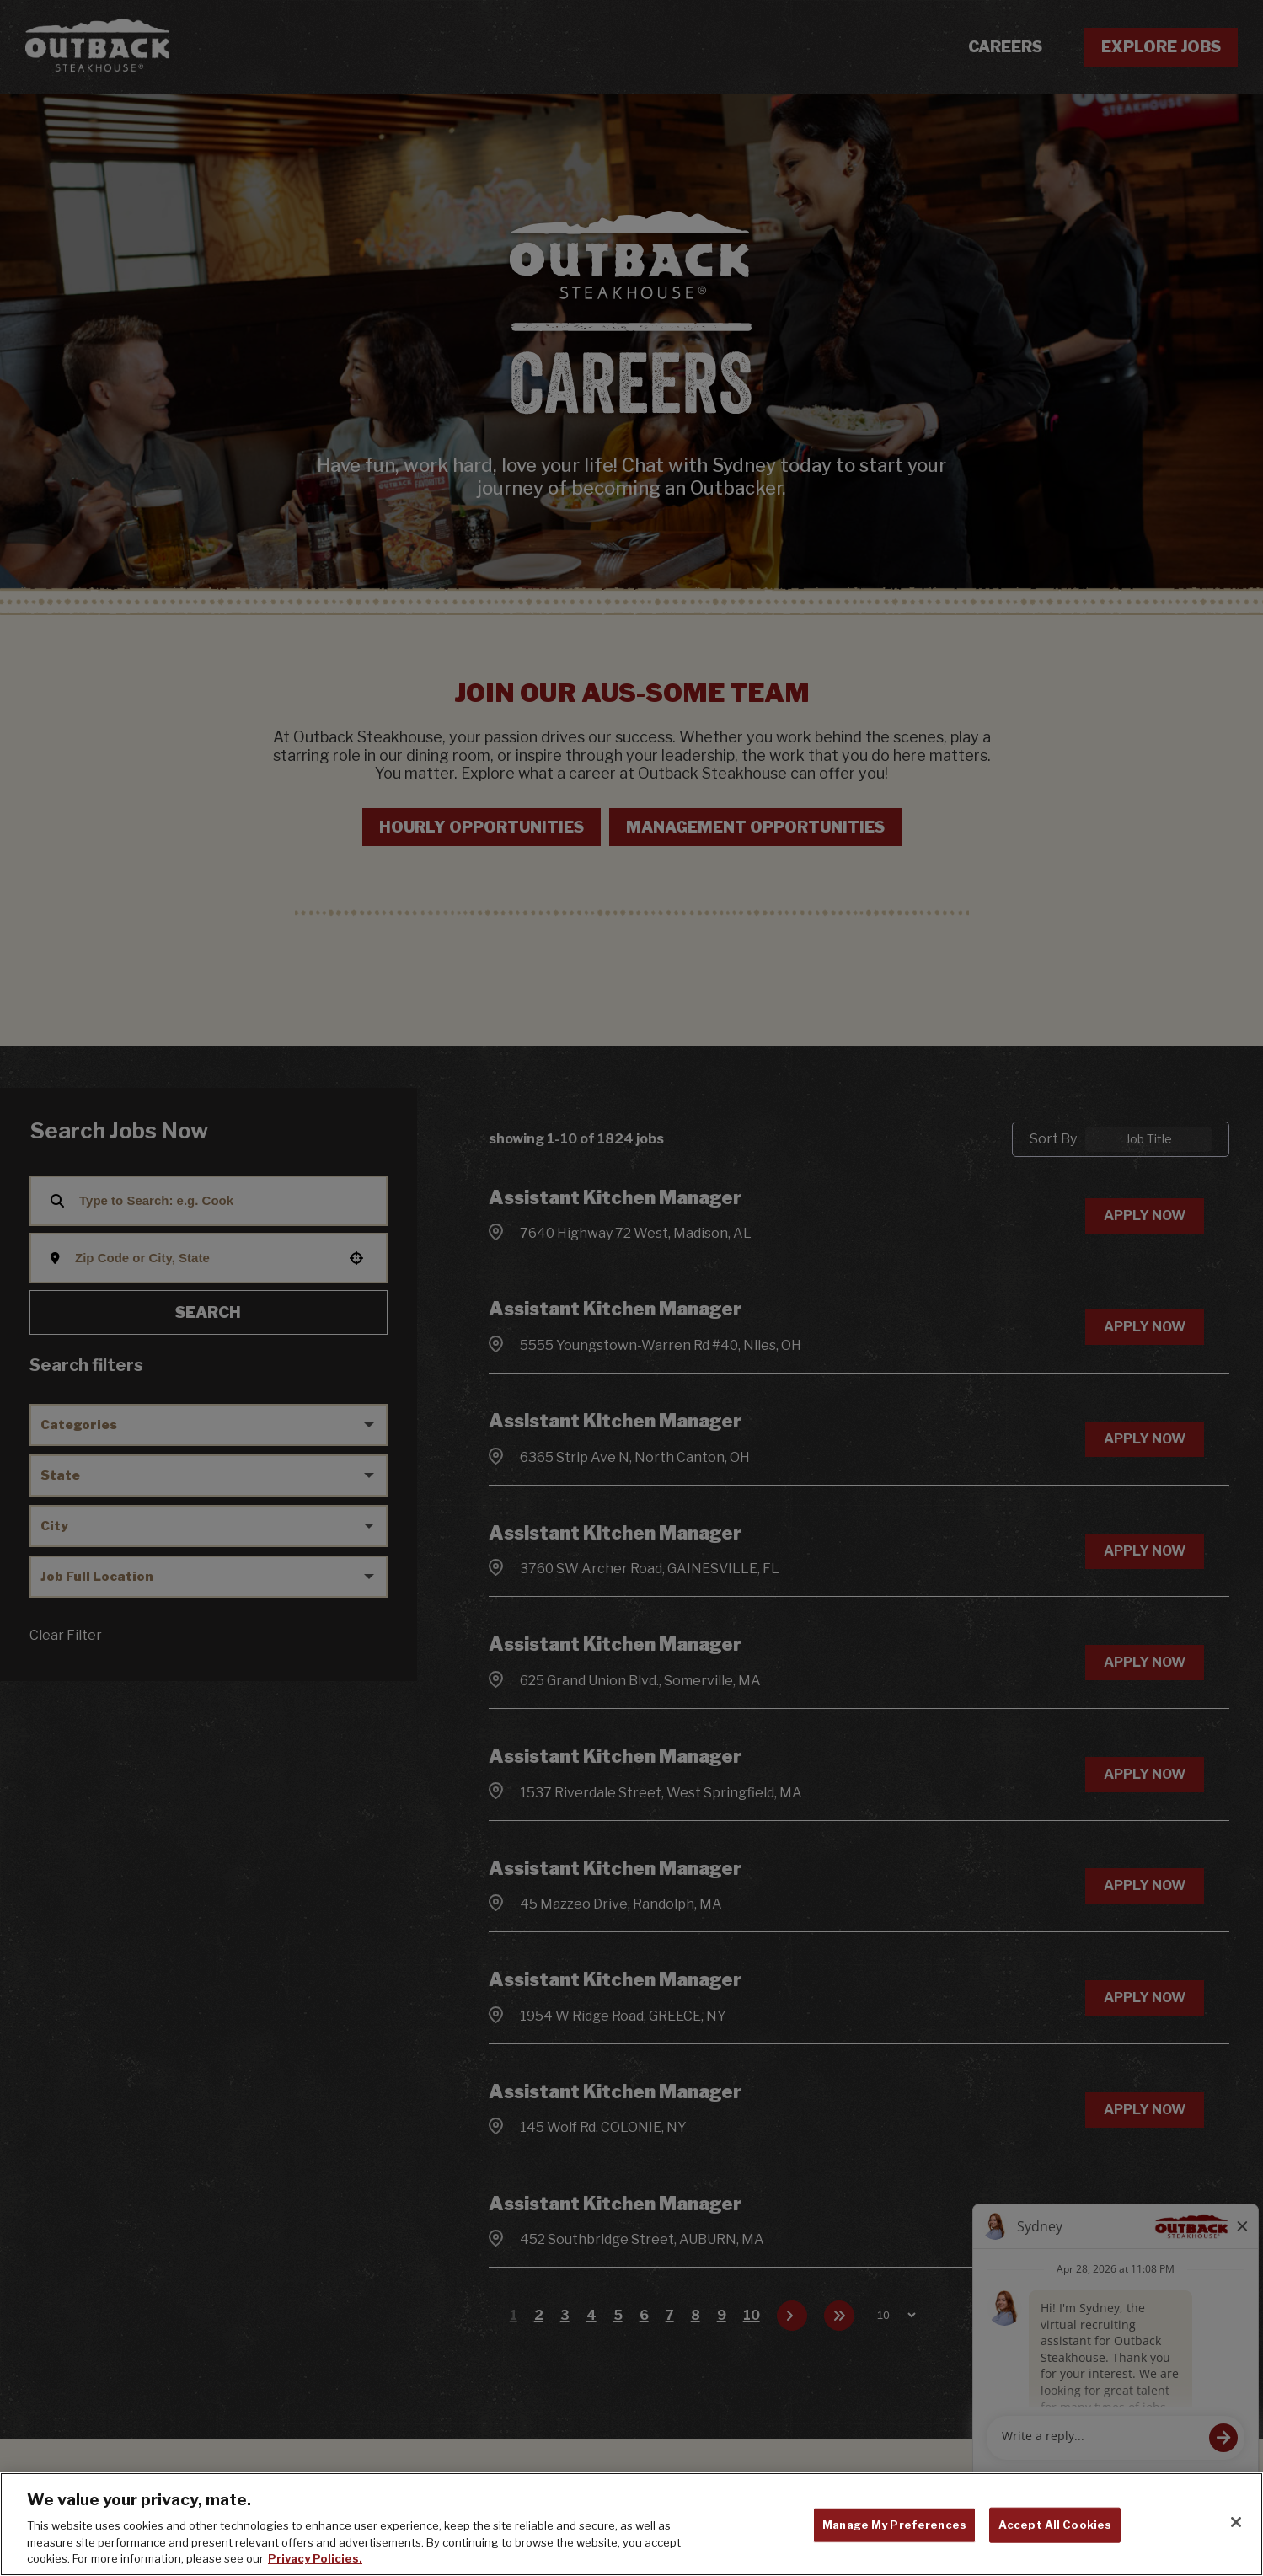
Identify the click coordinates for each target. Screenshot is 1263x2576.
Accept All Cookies (1054, 2556)
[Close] (1236, 2553)
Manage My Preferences (894, 2556)
